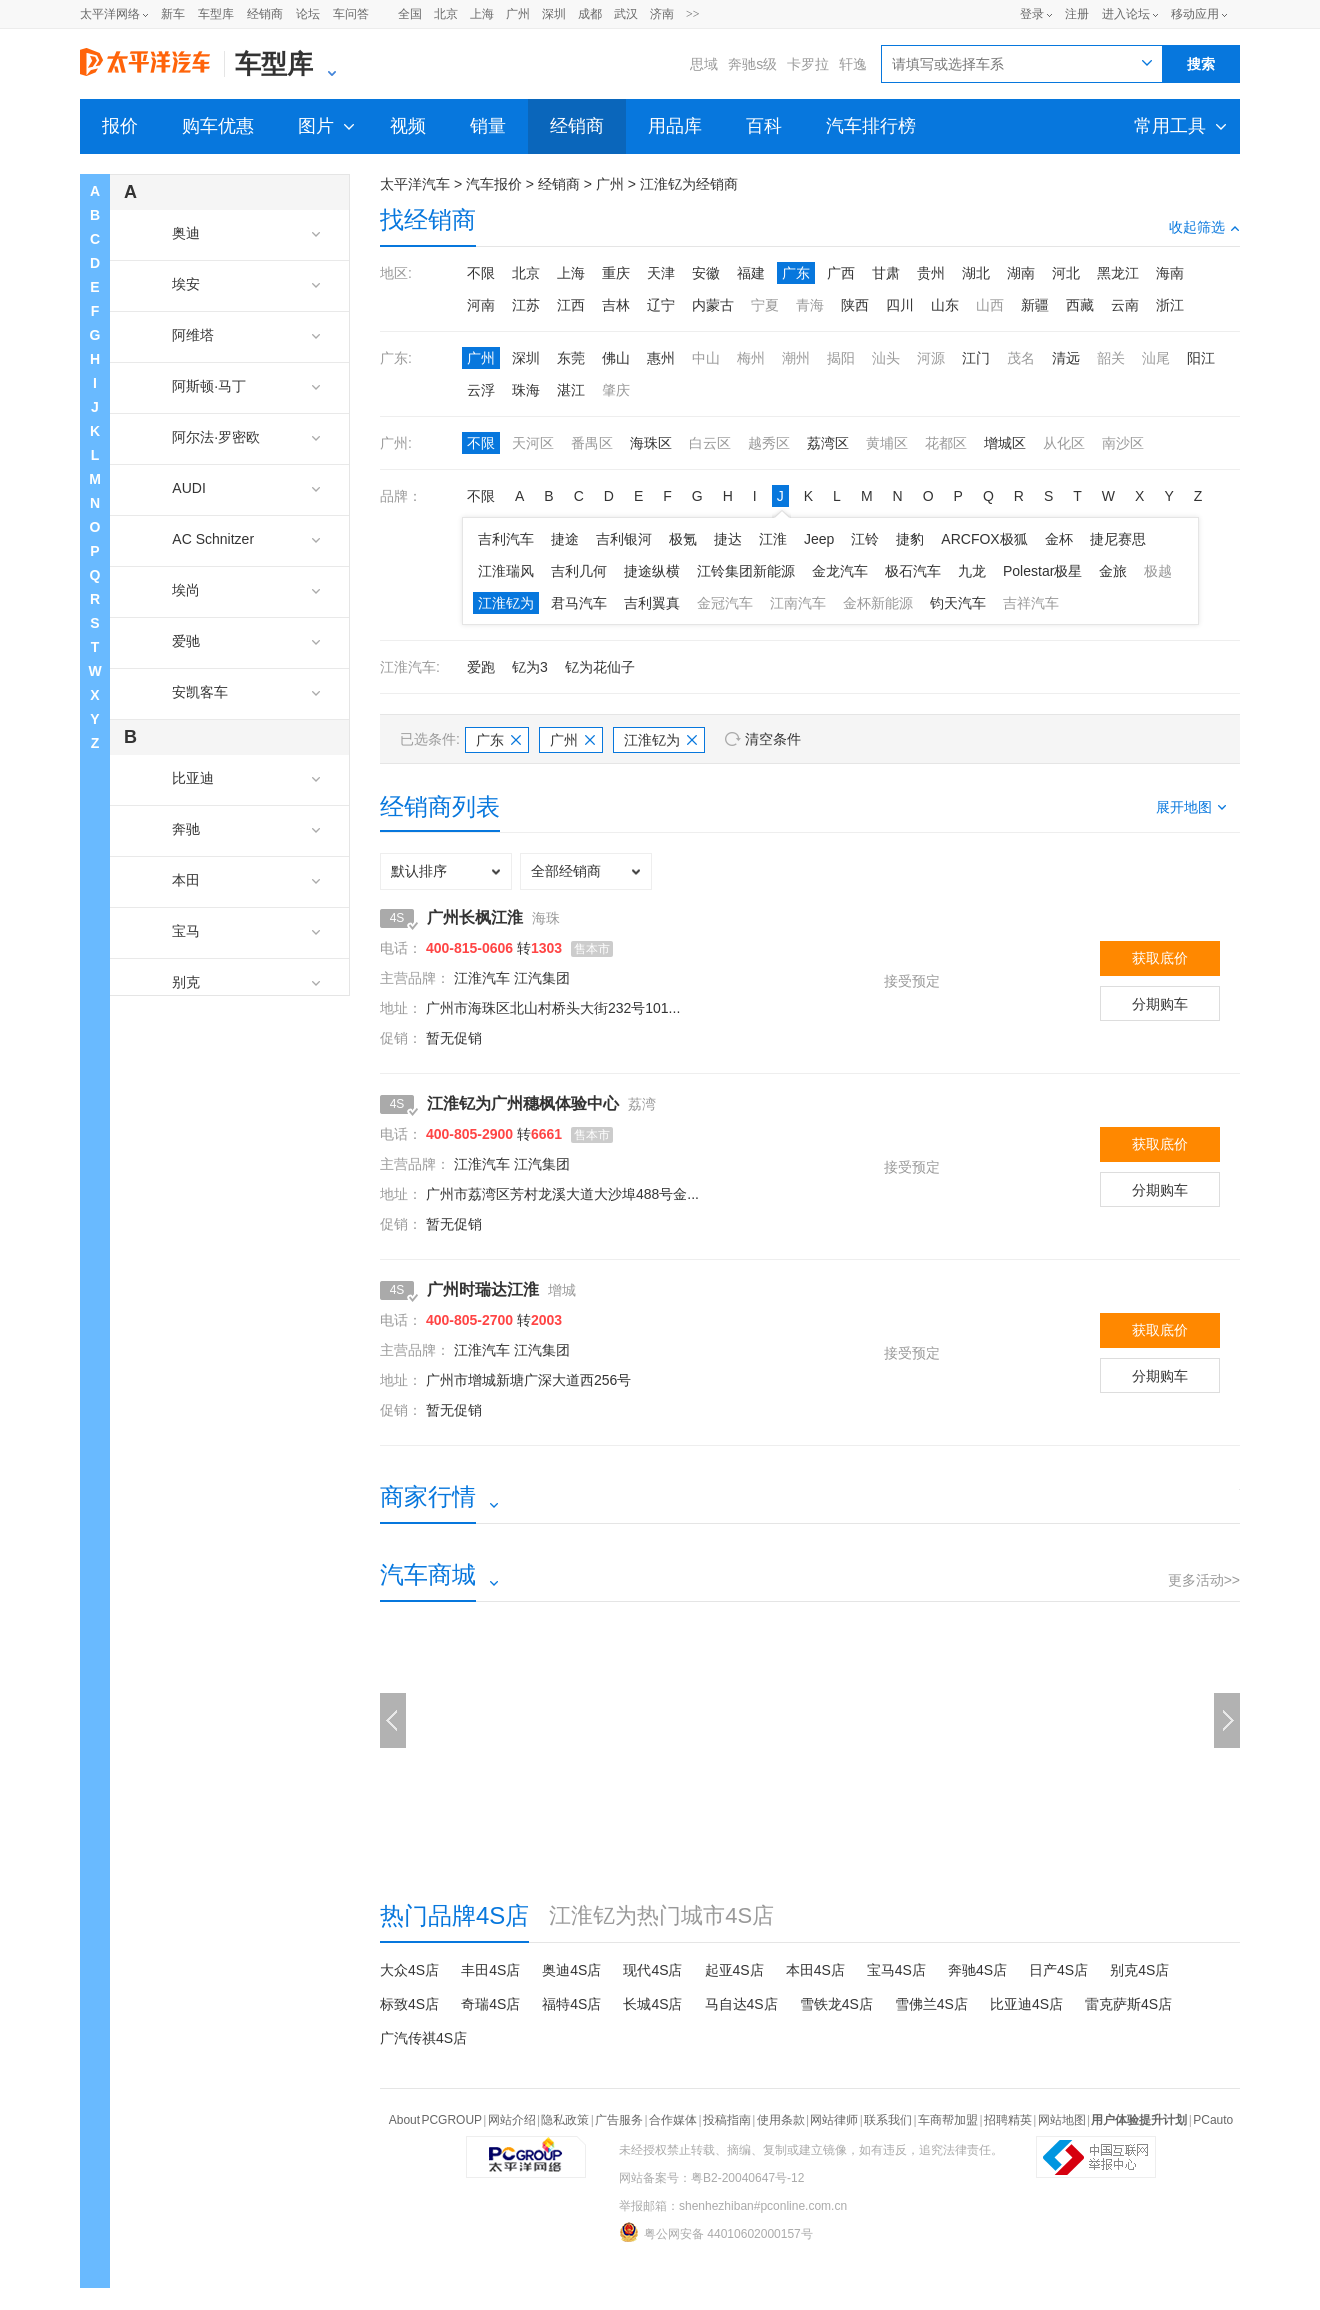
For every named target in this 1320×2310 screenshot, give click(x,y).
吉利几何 (579, 571)
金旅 (1113, 571)
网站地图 (1062, 2120)
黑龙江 (1118, 273)
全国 (410, 14)
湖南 (1021, 273)
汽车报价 (494, 184)
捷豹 (910, 539)
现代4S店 (652, 1970)
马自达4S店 (741, 2004)
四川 (900, 305)
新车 (173, 14)
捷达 (728, 539)
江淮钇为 (506, 603)
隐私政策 (565, 2120)
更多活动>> (1204, 1580)
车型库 (216, 14)
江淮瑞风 (506, 571)
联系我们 (888, 2120)
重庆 (616, 273)
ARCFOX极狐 (984, 539)
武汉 (626, 14)
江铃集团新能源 (746, 571)
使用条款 (781, 2120)
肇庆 (616, 390)
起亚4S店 (734, 1970)
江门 (976, 358)
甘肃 (886, 273)
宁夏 (765, 305)
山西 (990, 305)
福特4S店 (571, 2004)
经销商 (265, 14)
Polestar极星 (1042, 571)
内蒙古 (713, 305)
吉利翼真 (652, 603)
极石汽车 (913, 571)
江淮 (773, 539)
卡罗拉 (808, 64)
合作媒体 (673, 2120)
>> (693, 14)
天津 (661, 273)
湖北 (976, 273)
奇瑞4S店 (490, 2004)
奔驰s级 (752, 64)
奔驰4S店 (977, 1970)
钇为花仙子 (600, 667)
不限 (481, 273)
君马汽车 (579, 603)
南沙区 (1123, 443)
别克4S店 (1139, 1970)
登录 (1032, 14)
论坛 (308, 14)
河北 (1066, 273)
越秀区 (769, 443)
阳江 (1201, 358)
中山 (706, 358)
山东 (945, 305)
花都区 (946, 443)
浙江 (1170, 305)
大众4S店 (409, 1970)
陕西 (855, 305)
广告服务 (619, 2120)
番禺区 (592, 443)
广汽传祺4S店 (423, 2038)
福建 (751, 273)
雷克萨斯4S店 (1128, 2004)
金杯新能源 (878, 603)
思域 (704, 64)
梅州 (751, 358)
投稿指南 (727, 2120)
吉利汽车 (506, 539)
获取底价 (1160, 958)
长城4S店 (652, 2004)
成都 (590, 14)
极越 (1158, 571)
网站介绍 (512, 2120)
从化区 (1064, 443)
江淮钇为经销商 (689, 184)
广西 (841, 273)
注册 (1077, 14)
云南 (1125, 305)
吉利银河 (624, 539)
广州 (518, 14)
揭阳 (841, 358)
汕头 (886, 358)
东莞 (571, 358)
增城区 (1005, 443)
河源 (931, 358)
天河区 (533, 443)
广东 (796, 273)
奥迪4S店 (571, 1970)
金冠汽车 (725, 603)
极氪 (683, 539)
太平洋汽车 (415, 184)
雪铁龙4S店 (836, 2004)
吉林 (616, 305)
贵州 (931, 273)
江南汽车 (798, 603)
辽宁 (661, 305)
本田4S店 (815, 1970)
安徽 (706, 273)
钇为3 (530, 667)
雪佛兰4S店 (931, 2004)
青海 (810, 305)
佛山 (616, 358)
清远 (1066, 358)
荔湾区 (828, 443)
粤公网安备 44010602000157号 (716, 2232)
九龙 (972, 571)
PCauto (1213, 2120)
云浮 (481, 390)
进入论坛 (1126, 14)
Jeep (819, 539)
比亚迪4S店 (1026, 2004)
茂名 (1021, 358)
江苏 (526, 305)
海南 (1170, 273)
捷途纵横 (652, 571)
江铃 (865, 539)
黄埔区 (887, 443)
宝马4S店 (896, 1970)
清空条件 (773, 739)
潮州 (796, 358)
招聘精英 (1008, 2120)
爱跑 (481, 667)
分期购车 (1160, 1004)
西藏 (1080, 305)
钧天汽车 (958, 603)
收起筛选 (1204, 227)
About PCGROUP (435, 2120)
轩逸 (853, 64)
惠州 (661, 358)
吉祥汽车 (1031, 603)
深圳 (554, 14)
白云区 (710, 443)
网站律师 (834, 2120)
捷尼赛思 (1118, 539)
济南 (662, 14)
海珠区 (651, 443)
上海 (482, 14)
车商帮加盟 (948, 2120)
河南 (481, 305)
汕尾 (1156, 358)
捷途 (565, 539)
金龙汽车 (840, 571)
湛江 (571, 390)
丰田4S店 (490, 1970)
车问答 (351, 14)
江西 (571, 305)
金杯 (1059, 539)
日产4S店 (1058, 1970)
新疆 (1035, 305)
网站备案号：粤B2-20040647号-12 (711, 2178)
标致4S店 (409, 2004)
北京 (446, 14)
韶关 (1111, 358)
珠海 (526, 390)
